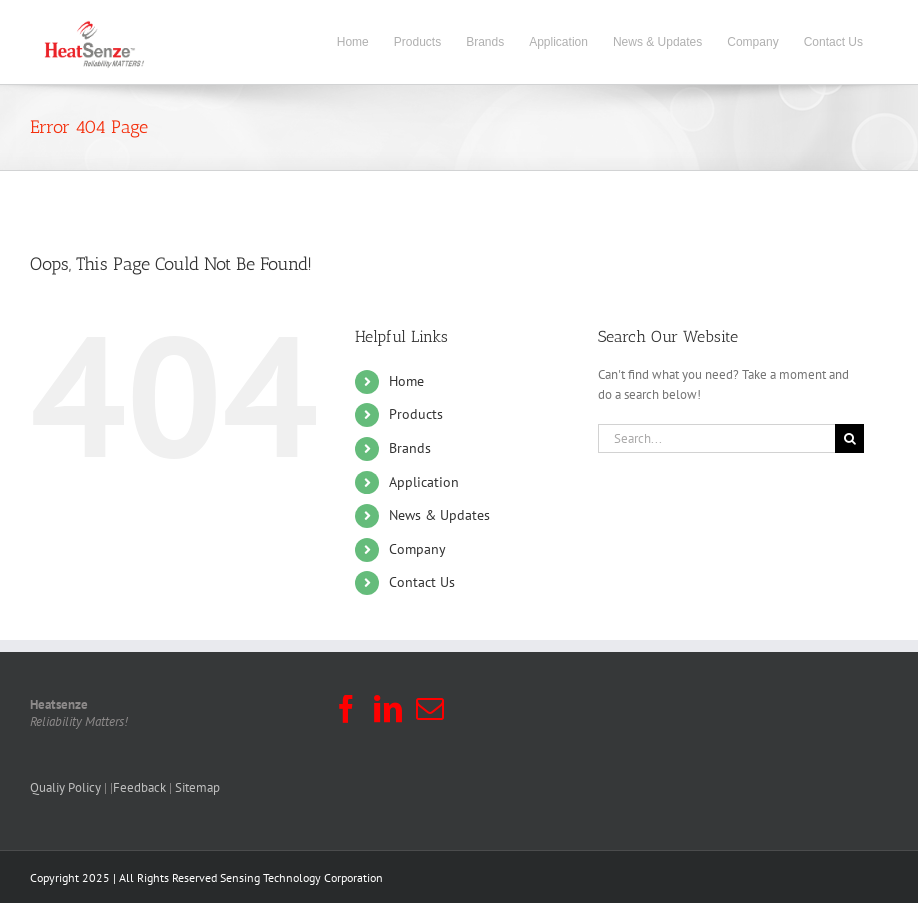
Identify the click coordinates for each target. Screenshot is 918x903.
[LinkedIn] (388, 709)
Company (417, 549)
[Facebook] (346, 709)
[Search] (849, 438)
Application (424, 482)
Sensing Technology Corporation (301, 877)
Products (416, 414)
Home (406, 381)
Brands (410, 448)
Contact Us (422, 582)
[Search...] (716, 438)
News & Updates (439, 515)
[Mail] (430, 709)
